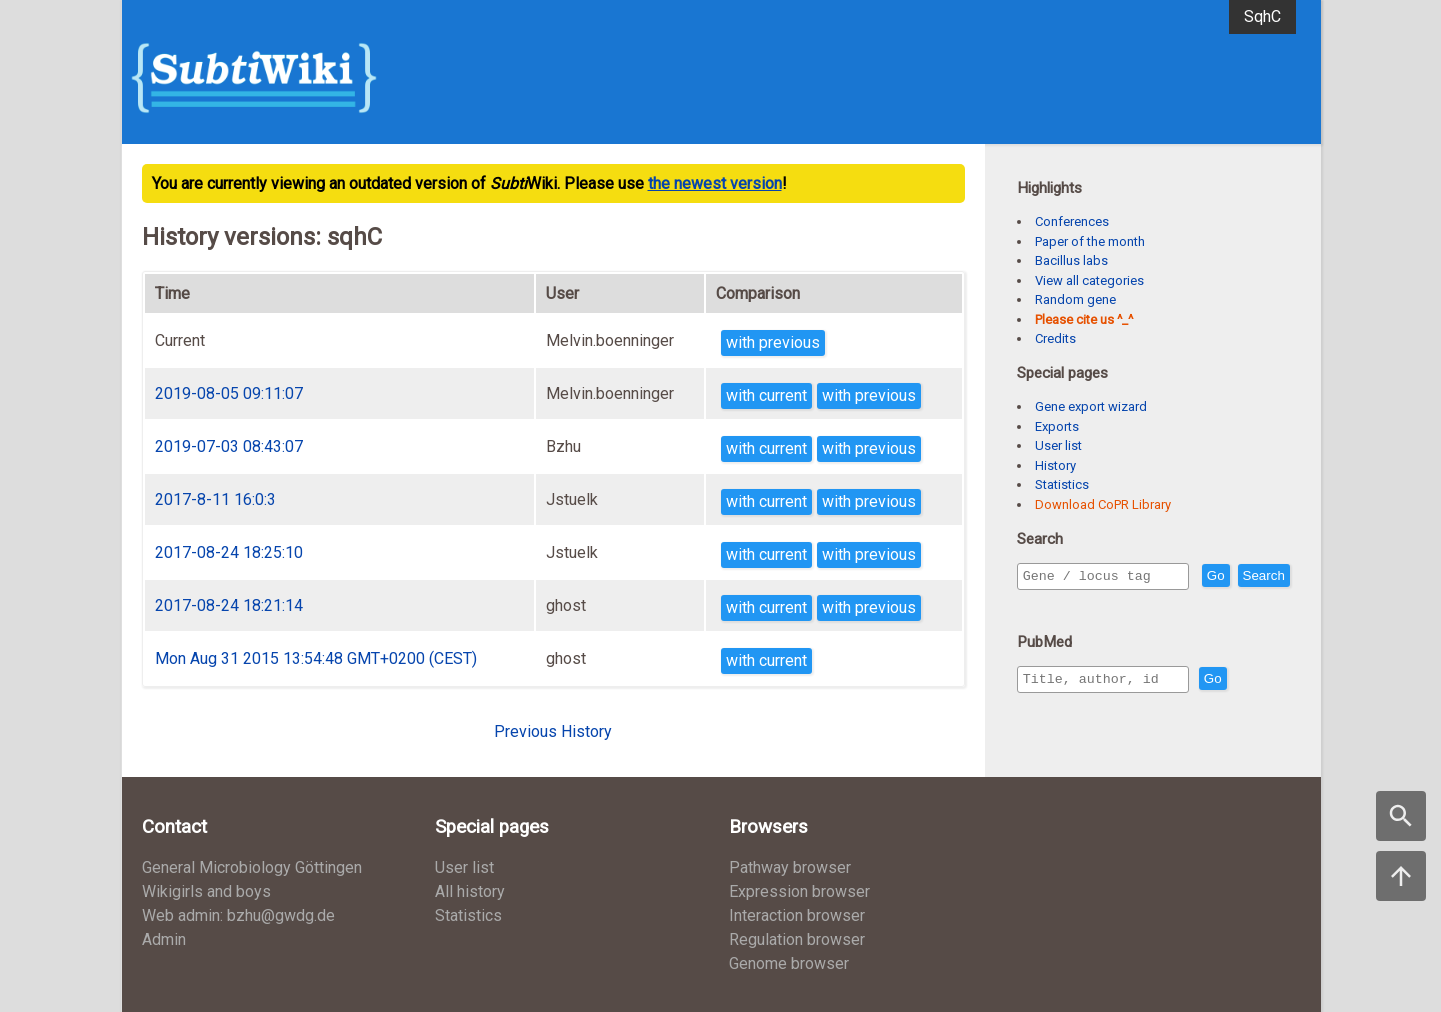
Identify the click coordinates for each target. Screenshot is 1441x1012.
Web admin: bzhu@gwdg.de (238, 915)
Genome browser (789, 963)
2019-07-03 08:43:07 (229, 446)
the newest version (715, 183)
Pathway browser (790, 867)
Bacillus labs (1071, 260)
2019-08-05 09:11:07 (229, 393)
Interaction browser (797, 915)
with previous (773, 342)
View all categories (1089, 280)
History (1055, 465)
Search (1048, 604)
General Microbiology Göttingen (252, 867)
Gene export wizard (1091, 406)
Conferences (1072, 221)
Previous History (553, 731)
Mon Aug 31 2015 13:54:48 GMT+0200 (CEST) (316, 658)
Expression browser (799, 891)
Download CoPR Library (1103, 504)
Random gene (1075, 299)
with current (766, 395)
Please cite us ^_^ (1084, 319)
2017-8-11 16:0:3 (215, 499)
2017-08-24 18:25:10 (229, 552)
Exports (1057, 426)
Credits (1055, 338)
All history (470, 891)
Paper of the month (1090, 241)
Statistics (1062, 484)
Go (1259, 576)
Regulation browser (797, 939)
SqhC (1262, 16)
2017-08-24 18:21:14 (229, 605)
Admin (164, 939)
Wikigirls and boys (206, 891)
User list (1058, 445)
